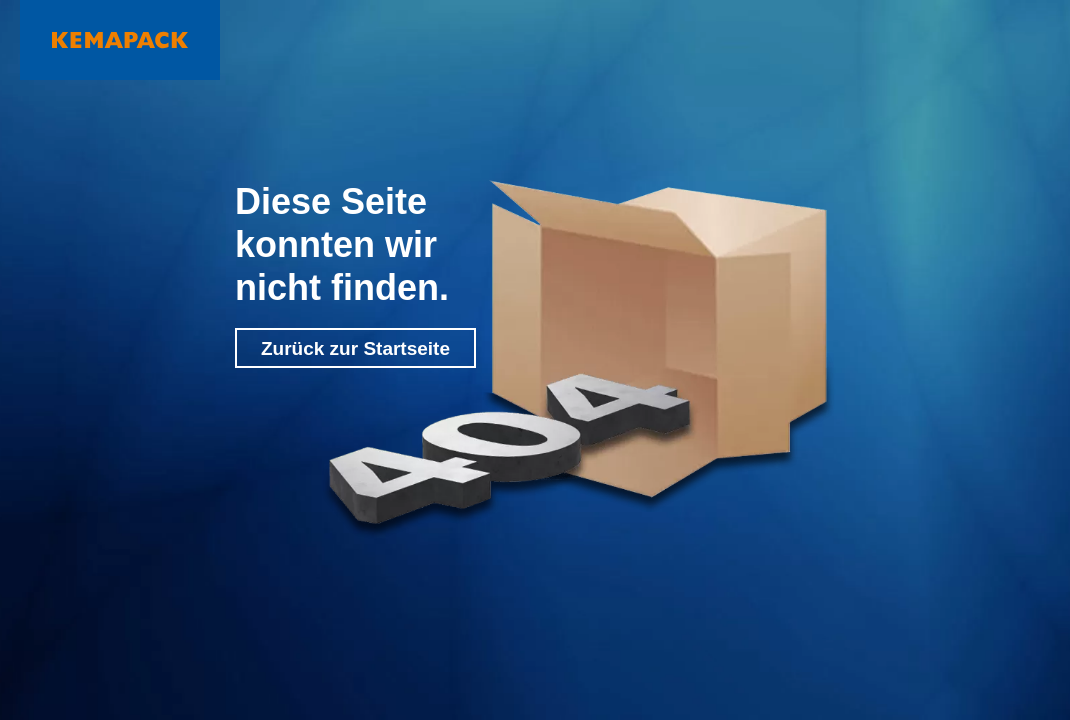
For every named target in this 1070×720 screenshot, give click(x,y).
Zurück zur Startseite (355, 348)
